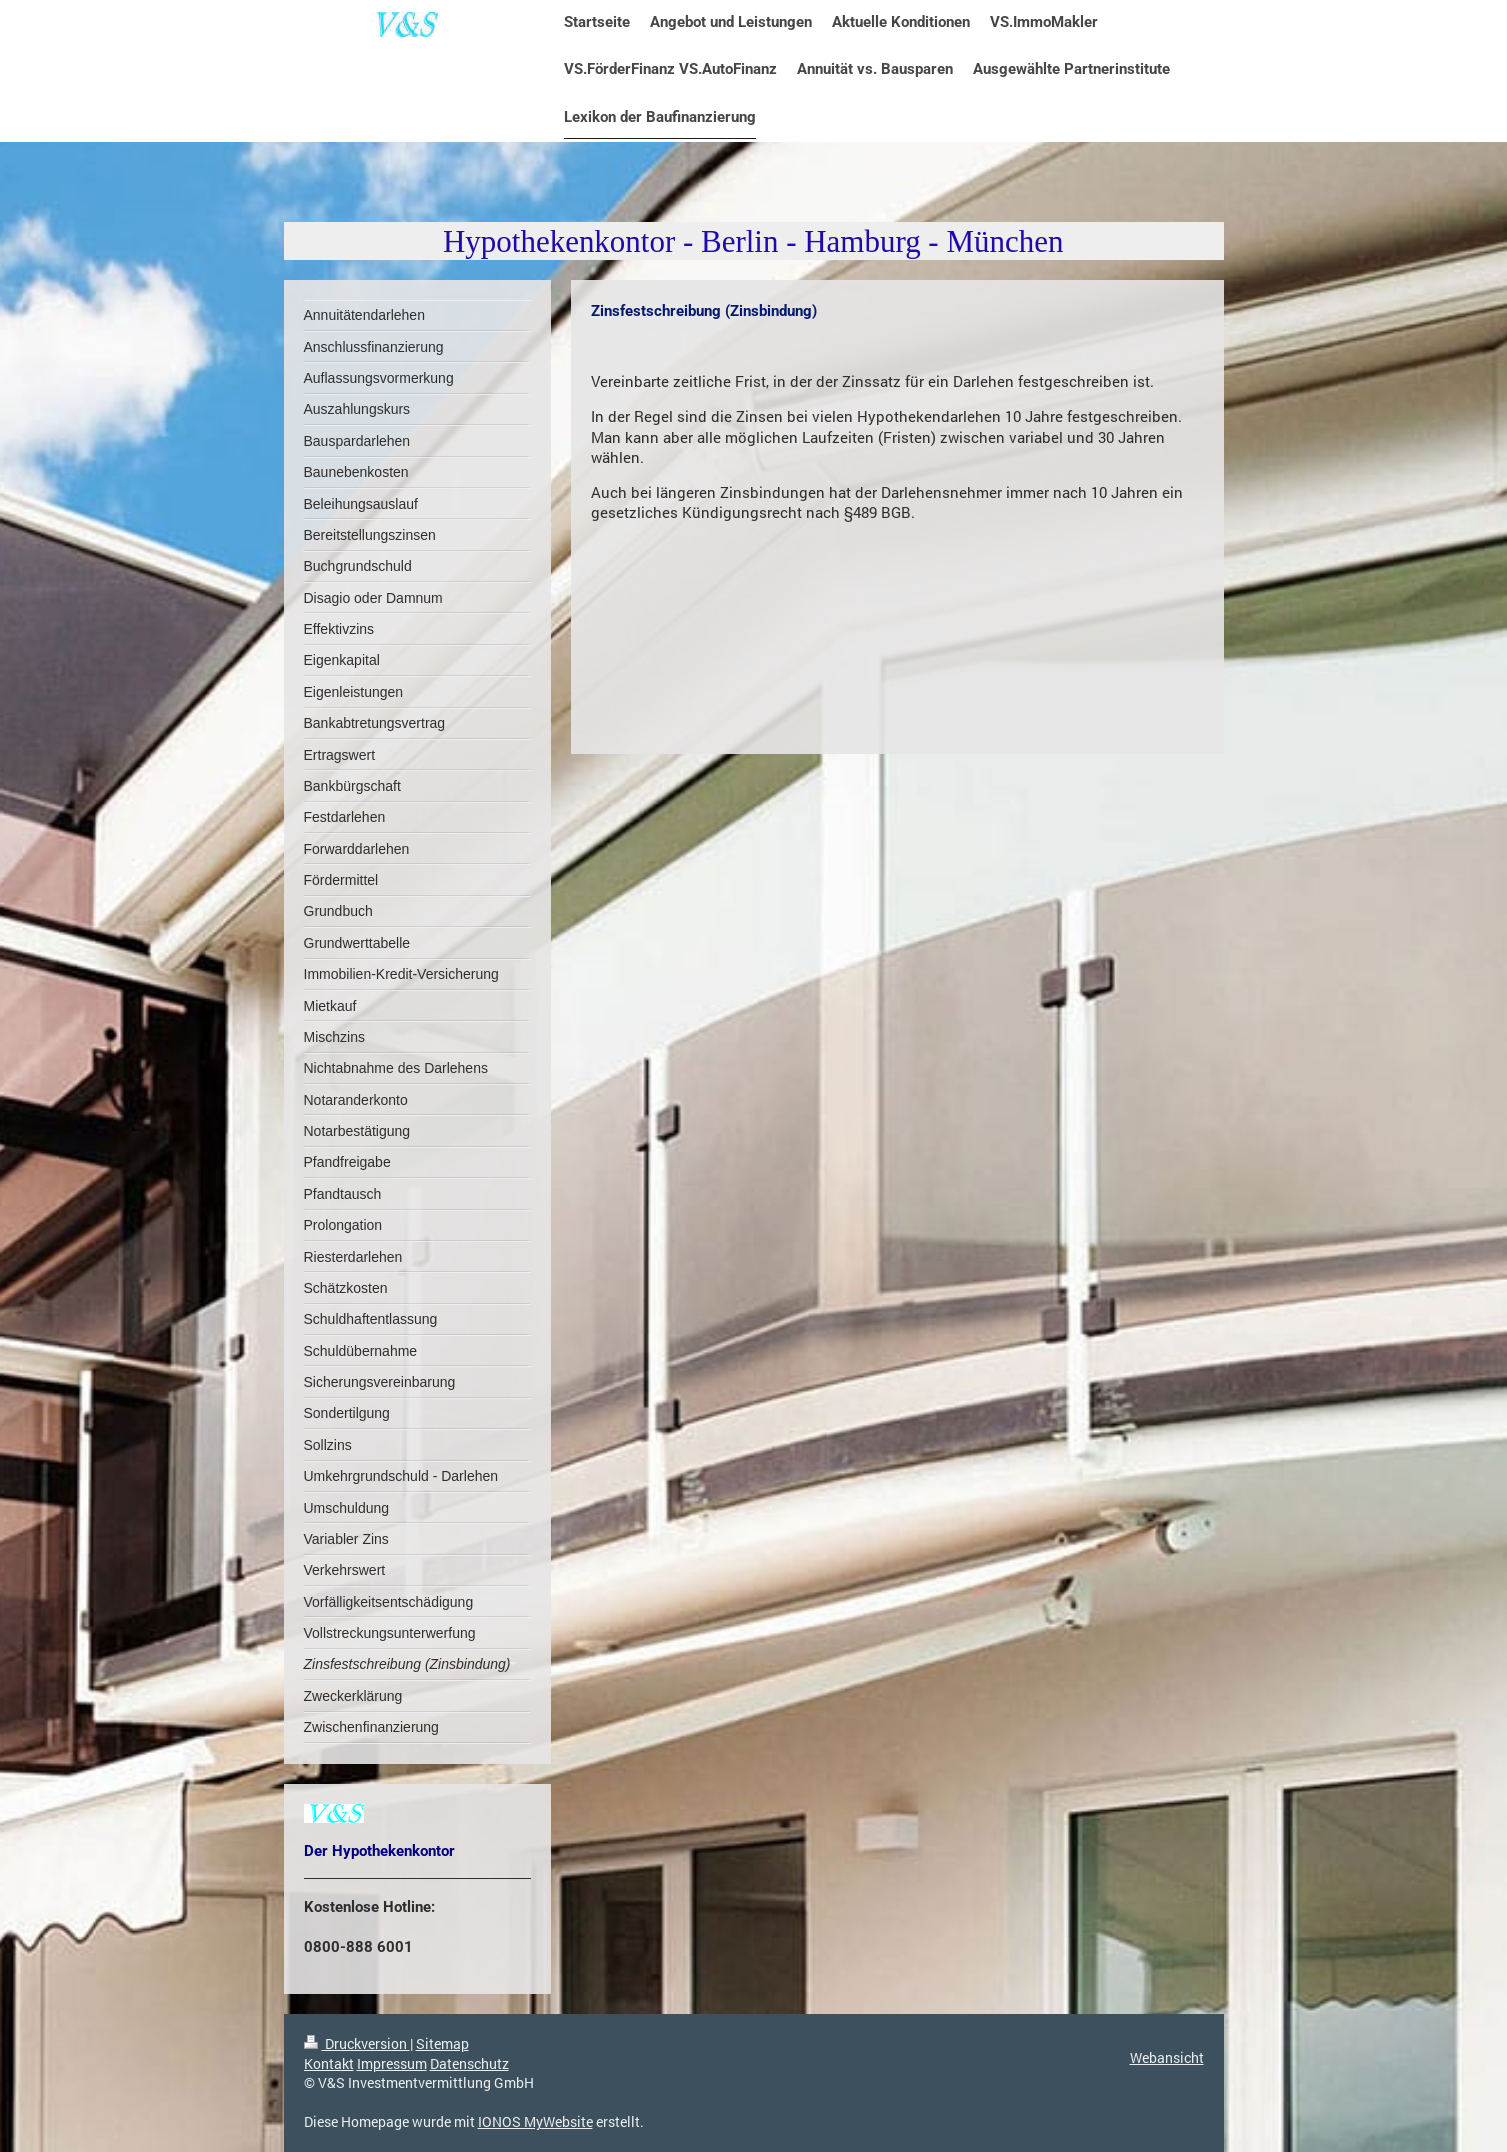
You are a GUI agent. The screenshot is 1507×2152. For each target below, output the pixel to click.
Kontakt (329, 2063)
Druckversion (357, 2043)
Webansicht (1167, 2057)
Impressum (392, 2063)
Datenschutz (469, 2063)
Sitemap (442, 2043)
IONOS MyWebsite (535, 2121)
